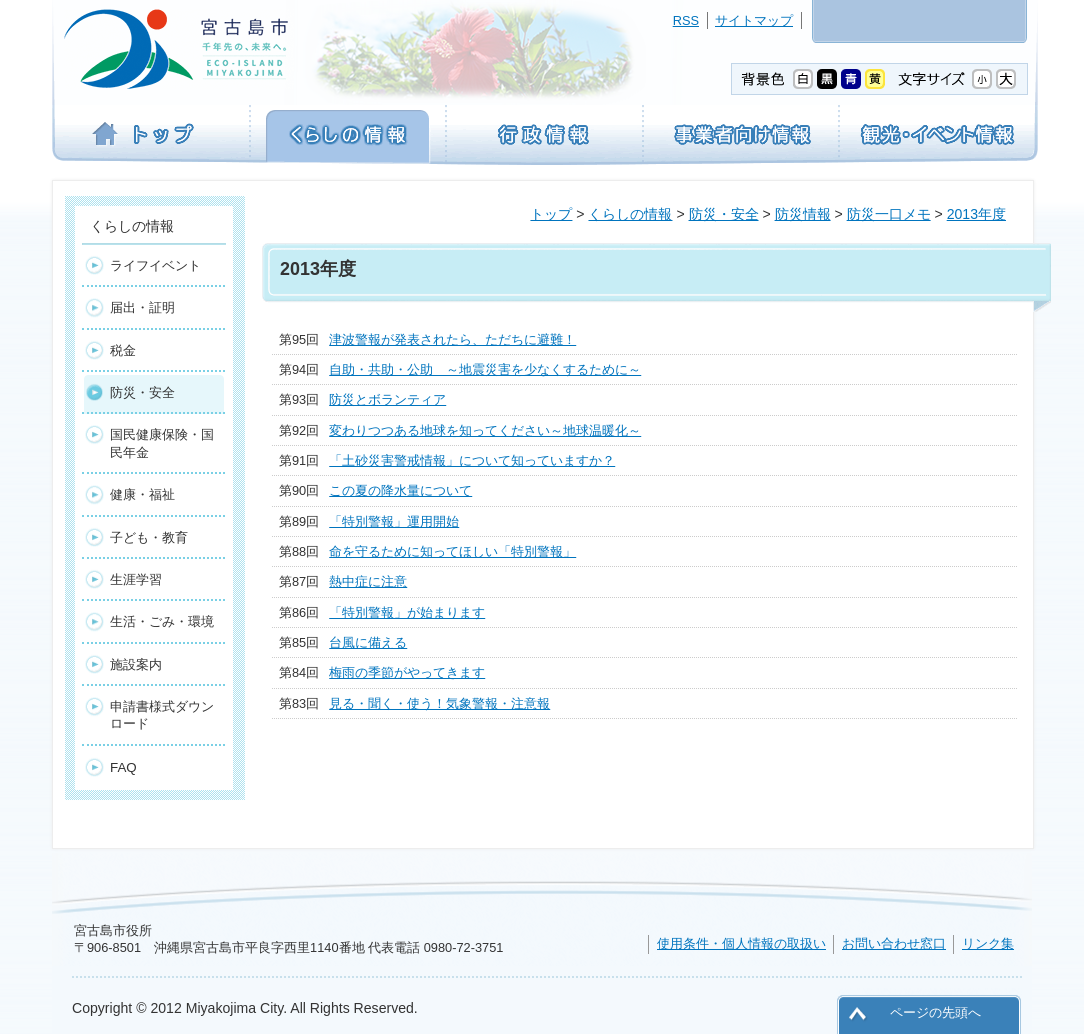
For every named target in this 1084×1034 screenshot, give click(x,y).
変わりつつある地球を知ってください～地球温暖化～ (485, 430)
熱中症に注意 (368, 581)
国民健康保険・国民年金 (162, 443)
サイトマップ (754, 20)
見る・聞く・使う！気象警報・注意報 (439, 703)
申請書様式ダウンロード (162, 715)
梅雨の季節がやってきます (407, 672)
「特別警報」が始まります (407, 612)
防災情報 (803, 214)
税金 (123, 350)
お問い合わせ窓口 (894, 943)
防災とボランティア (387, 399)
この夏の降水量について (400, 490)
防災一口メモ (889, 214)
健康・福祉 (142, 494)
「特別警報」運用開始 (394, 521)
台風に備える (368, 642)
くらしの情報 (630, 214)
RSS (686, 20)
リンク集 (988, 943)
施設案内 (136, 664)
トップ (551, 214)
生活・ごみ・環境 (162, 621)
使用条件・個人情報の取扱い (741, 943)
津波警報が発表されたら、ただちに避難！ (452, 339)
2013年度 (976, 214)
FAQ (123, 767)
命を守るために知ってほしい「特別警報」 (452, 551)
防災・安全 (724, 214)
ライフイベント (155, 265)
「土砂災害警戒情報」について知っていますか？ (472, 460)
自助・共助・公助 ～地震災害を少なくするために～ (485, 369)
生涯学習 (136, 579)
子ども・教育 (149, 537)
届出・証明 (142, 307)
